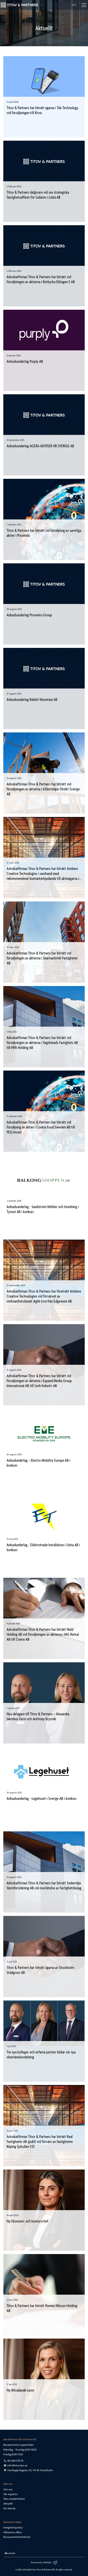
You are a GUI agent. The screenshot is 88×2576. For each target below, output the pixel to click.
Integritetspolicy (13, 2527)
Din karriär (9, 2508)
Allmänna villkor (12, 2532)
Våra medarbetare (14, 2498)
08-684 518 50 (15, 2460)
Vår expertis (10, 2494)
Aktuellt (8, 2503)
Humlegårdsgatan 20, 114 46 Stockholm (30, 2470)
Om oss (8, 2489)
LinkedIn (10, 2553)
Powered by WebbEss (44, 2562)
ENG (74, 4)
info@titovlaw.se (17, 2465)
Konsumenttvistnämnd (16, 2537)
